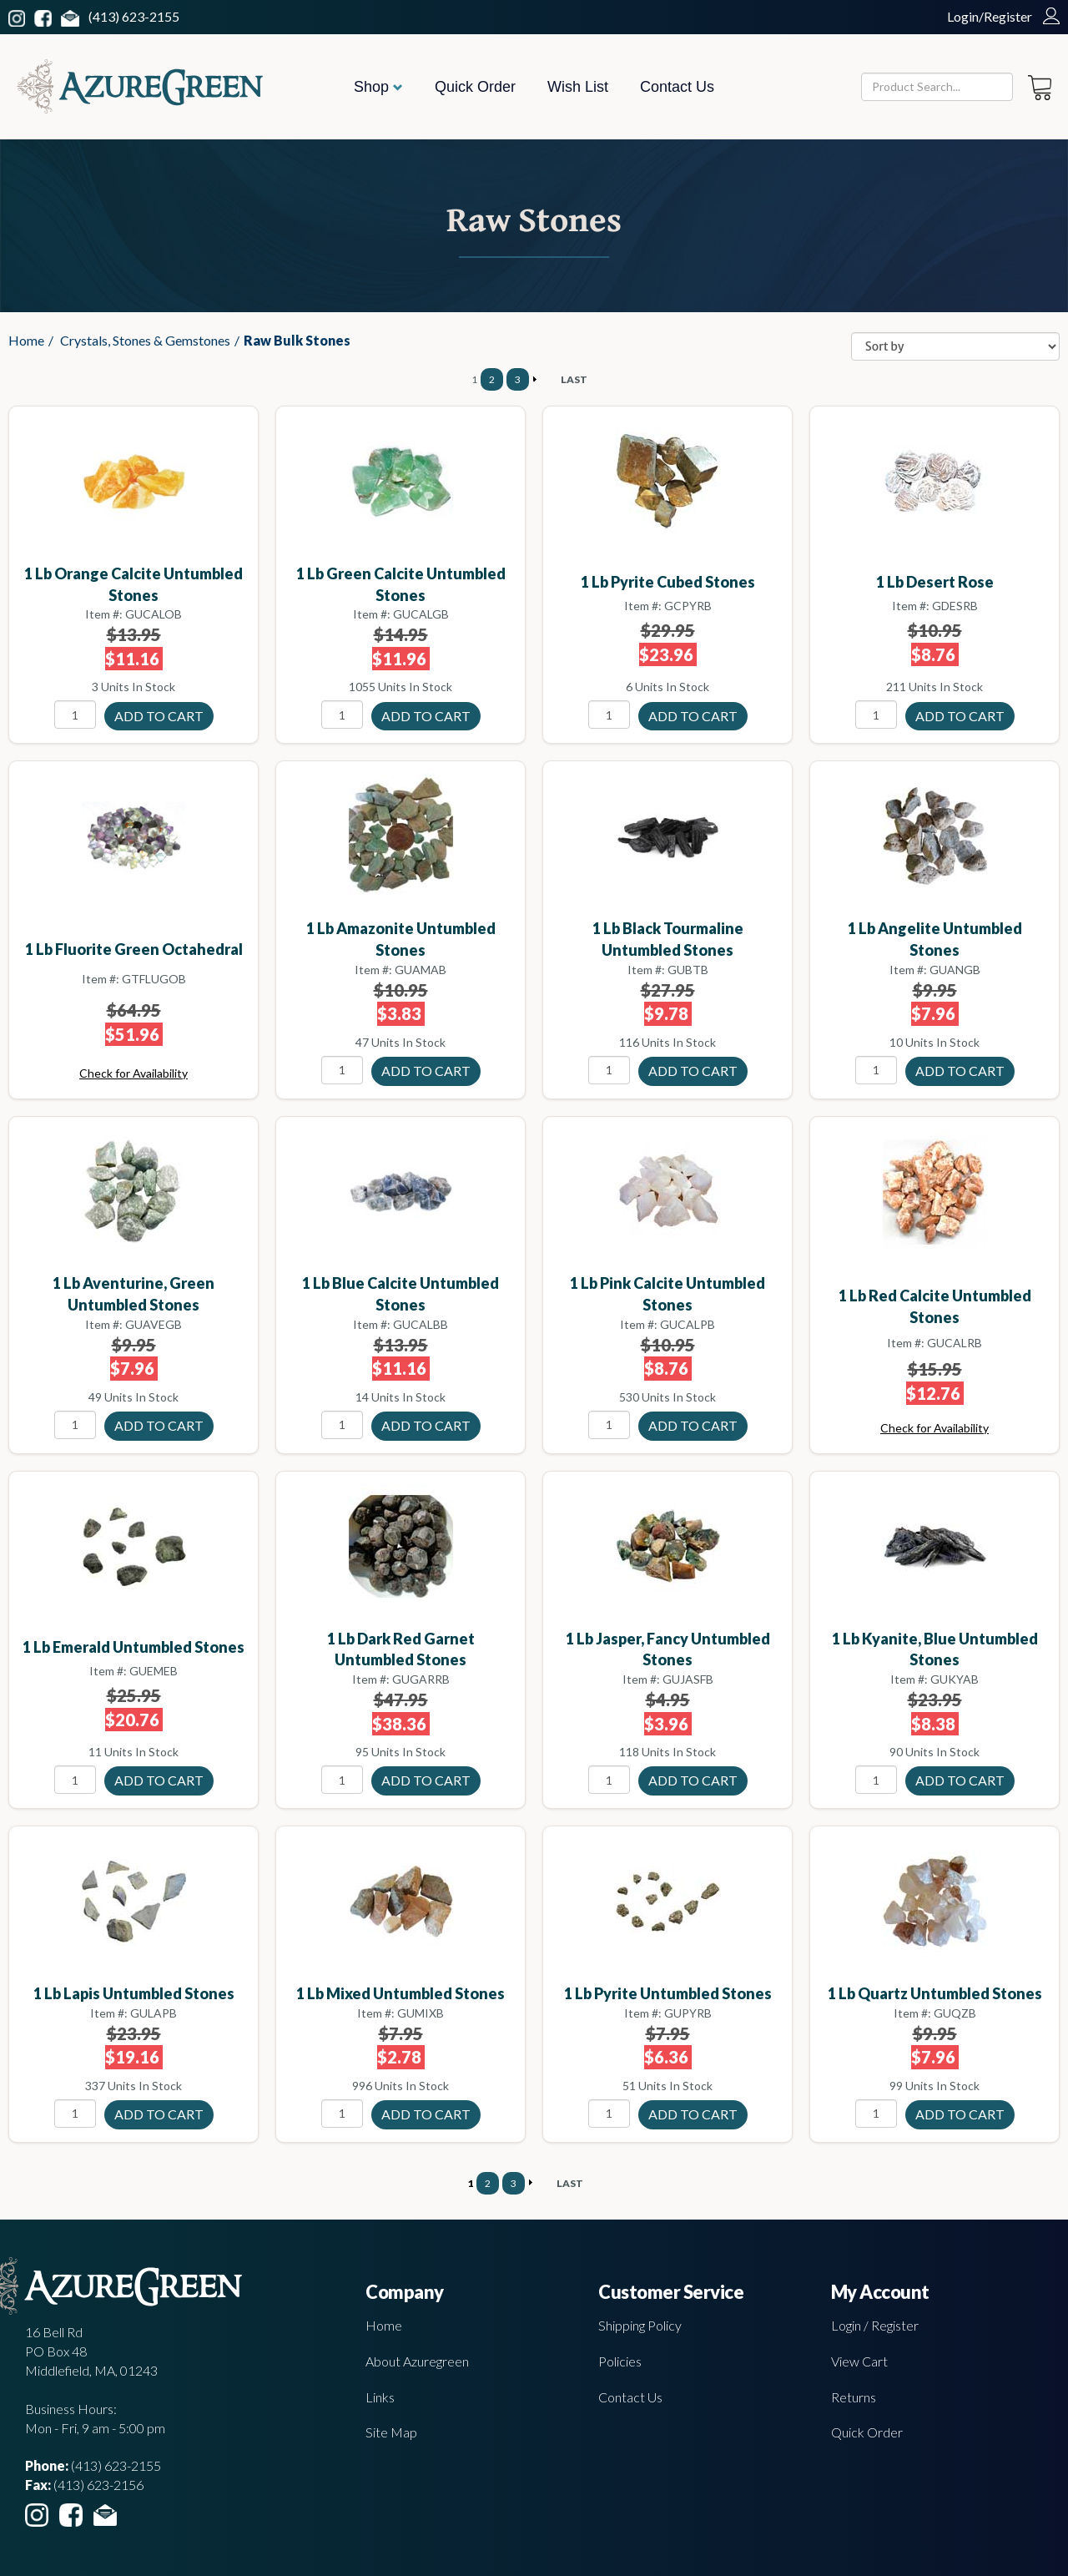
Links (380, 2397)
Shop (378, 86)
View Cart (859, 2361)
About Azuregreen (417, 2361)
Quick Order (475, 86)
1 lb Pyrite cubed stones (668, 582)
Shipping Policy (640, 2325)
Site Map (391, 2432)
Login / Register (875, 2325)
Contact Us (677, 86)
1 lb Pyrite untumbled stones (668, 1993)
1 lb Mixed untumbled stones (400, 1993)
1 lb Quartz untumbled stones (935, 1993)
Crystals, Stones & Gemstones (145, 340)
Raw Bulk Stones (297, 340)
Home (26, 340)
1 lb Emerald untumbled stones (133, 1647)
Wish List (577, 86)
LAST (574, 379)
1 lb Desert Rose (935, 582)
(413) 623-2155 (133, 16)
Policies (620, 2361)
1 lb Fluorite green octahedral (134, 949)
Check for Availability (133, 1073)
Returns (853, 2397)
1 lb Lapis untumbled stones (133, 1993)
